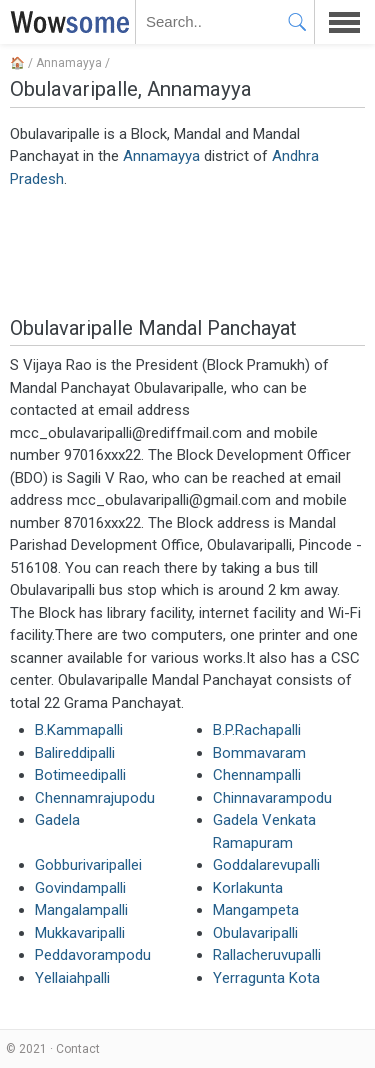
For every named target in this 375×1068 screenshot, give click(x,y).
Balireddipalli (75, 753)
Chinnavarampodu (272, 798)
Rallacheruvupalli (267, 955)
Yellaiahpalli (72, 978)
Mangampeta (256, 910)
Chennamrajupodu (95, 798)
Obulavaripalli (255, 933)
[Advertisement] (187, 251)
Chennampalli (257, 775)
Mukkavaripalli (80, 933)
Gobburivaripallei (88, 865)
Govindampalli (80, 888)
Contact (78, 1049)
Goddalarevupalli (266, 865)
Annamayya (69, 63)
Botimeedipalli (80, 775)
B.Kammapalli (79, 730)
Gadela (57, 820)
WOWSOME (66, 22)
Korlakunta (248, 888)
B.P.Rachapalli (257, 730)
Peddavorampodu (93, 955)
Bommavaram (259, 753)
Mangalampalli (81, 910)
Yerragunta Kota (266, 978)
